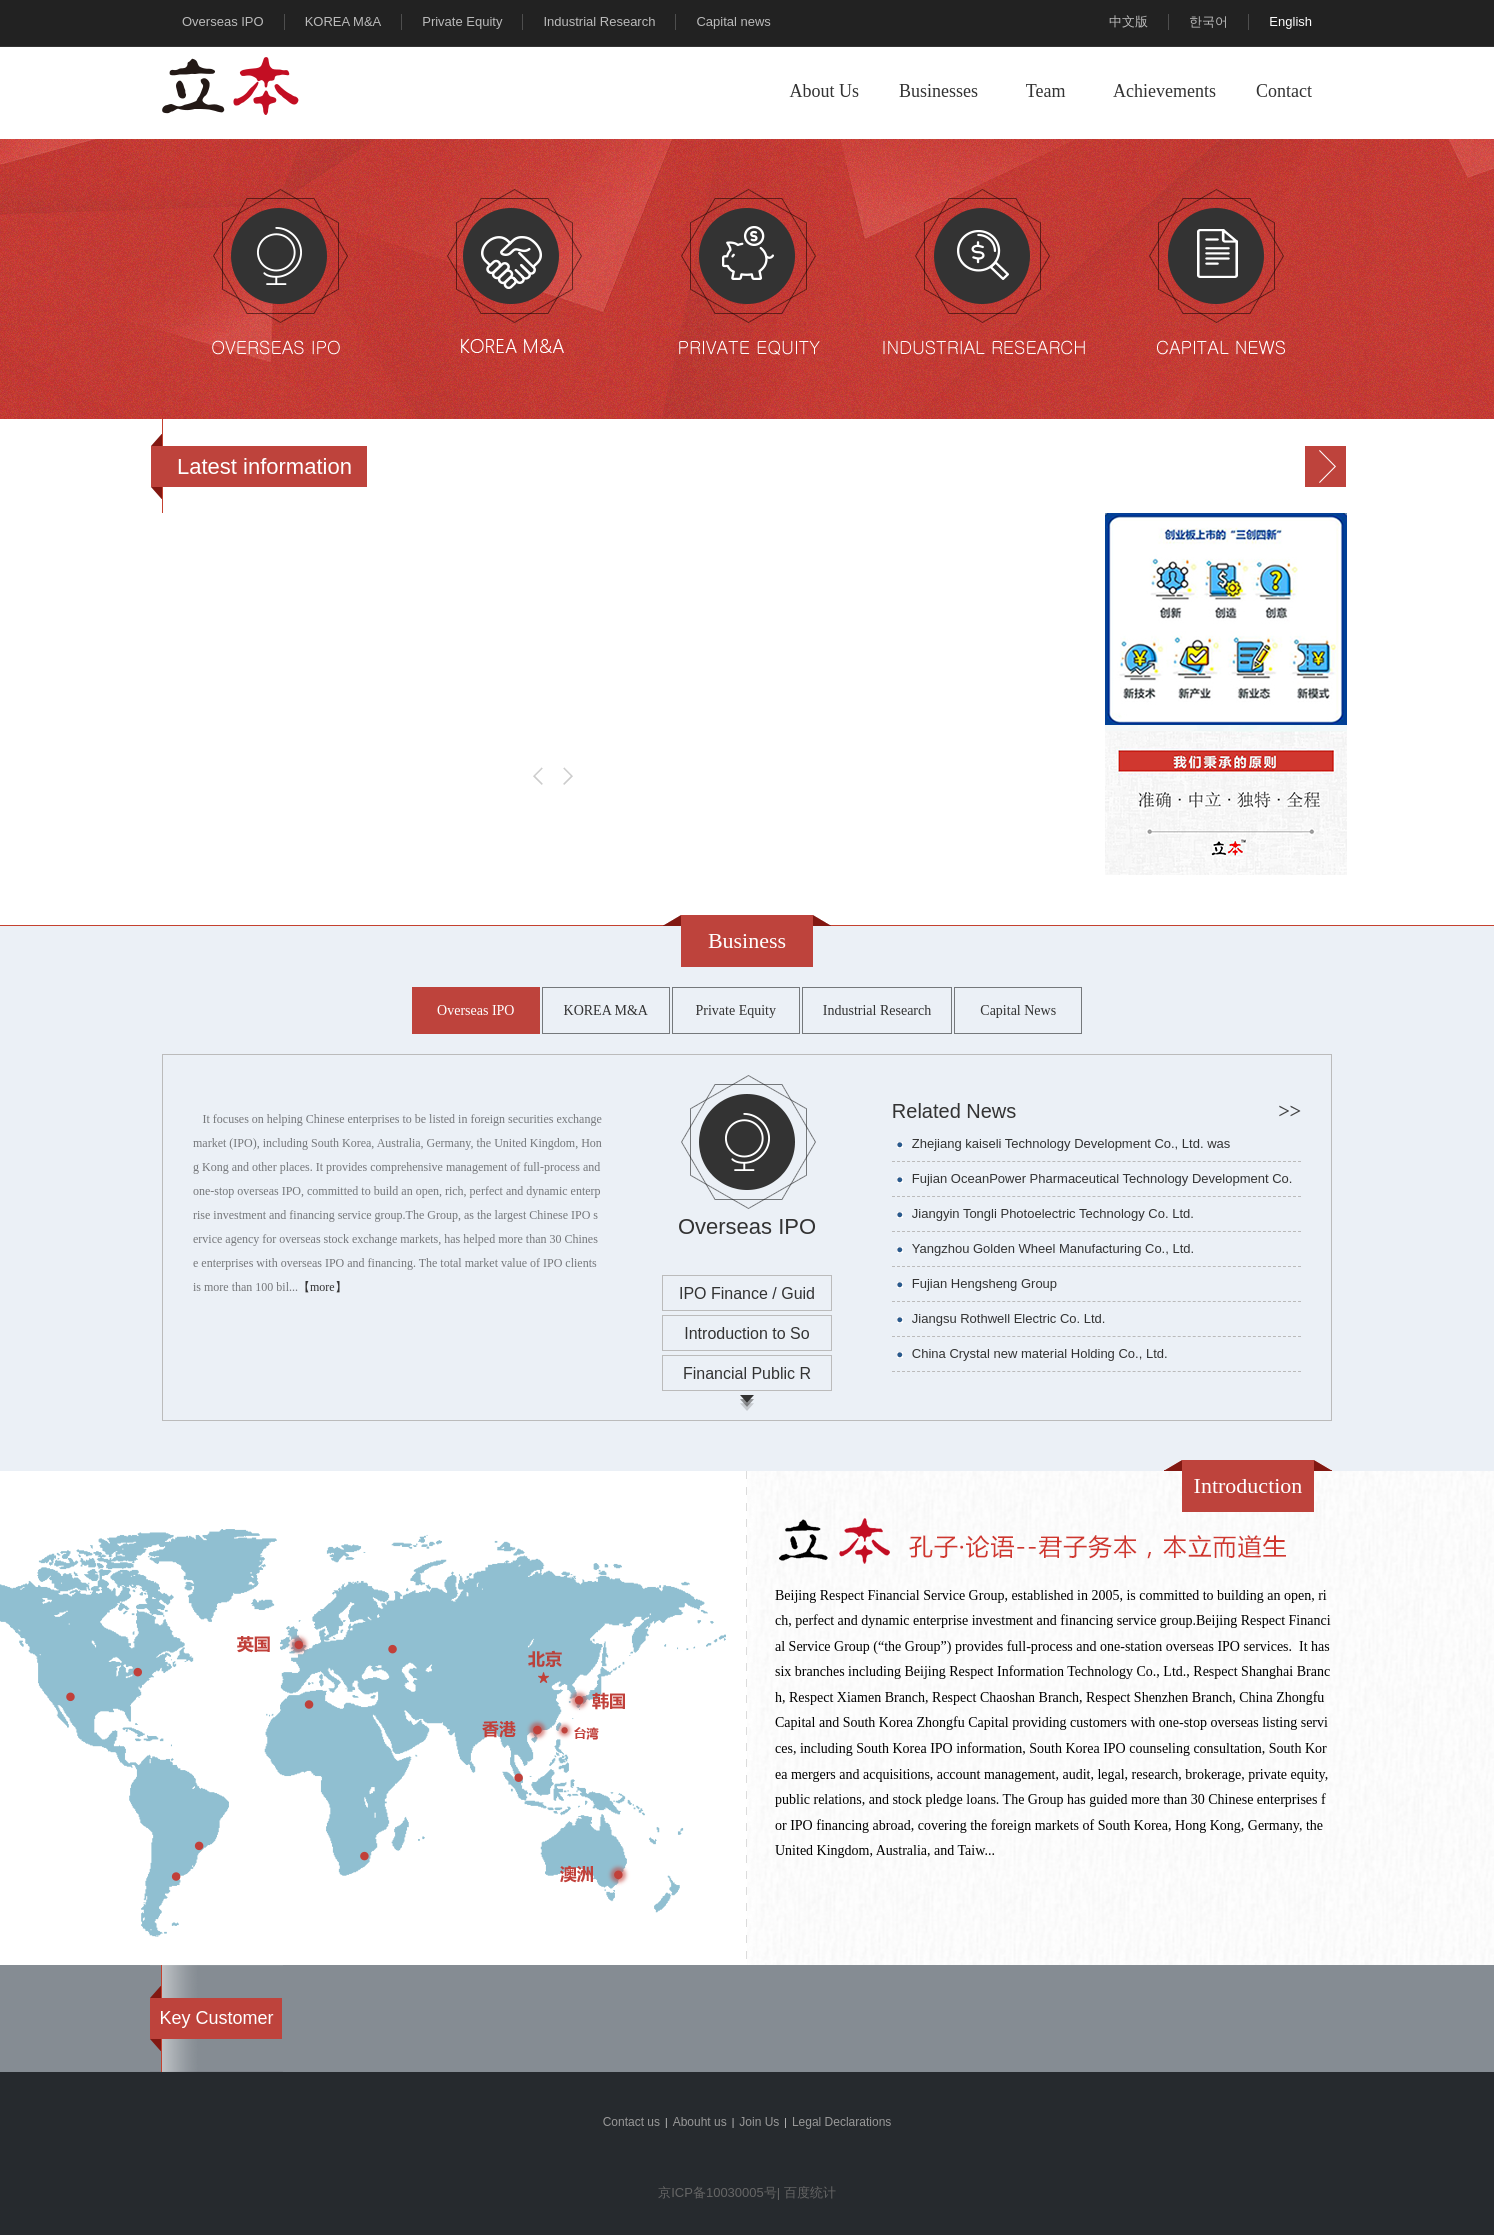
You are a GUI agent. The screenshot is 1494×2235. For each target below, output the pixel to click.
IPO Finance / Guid (747, 1293)
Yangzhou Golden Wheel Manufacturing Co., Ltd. (1053, 1248)
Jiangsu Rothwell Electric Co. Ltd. (1009, 1318)
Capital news (733, 21)
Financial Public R (747, 1373)
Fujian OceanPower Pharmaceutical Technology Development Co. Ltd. (1102, 1183)
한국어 (1208, 21)
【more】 (322, 1286)
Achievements (1164, 91)
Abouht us (700, 2122)
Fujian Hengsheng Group (984, 1283)
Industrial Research (599, 21)
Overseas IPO (223, 21)
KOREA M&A (343, 21)
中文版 (1128, 21)
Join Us (759, 2122)
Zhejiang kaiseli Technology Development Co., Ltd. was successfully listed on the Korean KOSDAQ (1071, 1148)
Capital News (1018, 1010)
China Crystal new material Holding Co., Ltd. (1040, 1353)
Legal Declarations (841, 2122)
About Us (825, 91)
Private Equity (462, 21)
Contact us (631, 2122)
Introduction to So (746, 1333)
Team (1046, 91)
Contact (1284, 91)
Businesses (938, 91)
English (1290, 21)
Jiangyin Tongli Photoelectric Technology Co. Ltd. (1053, 1213)
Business (747, 940)
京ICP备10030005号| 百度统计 (747, 2192)
